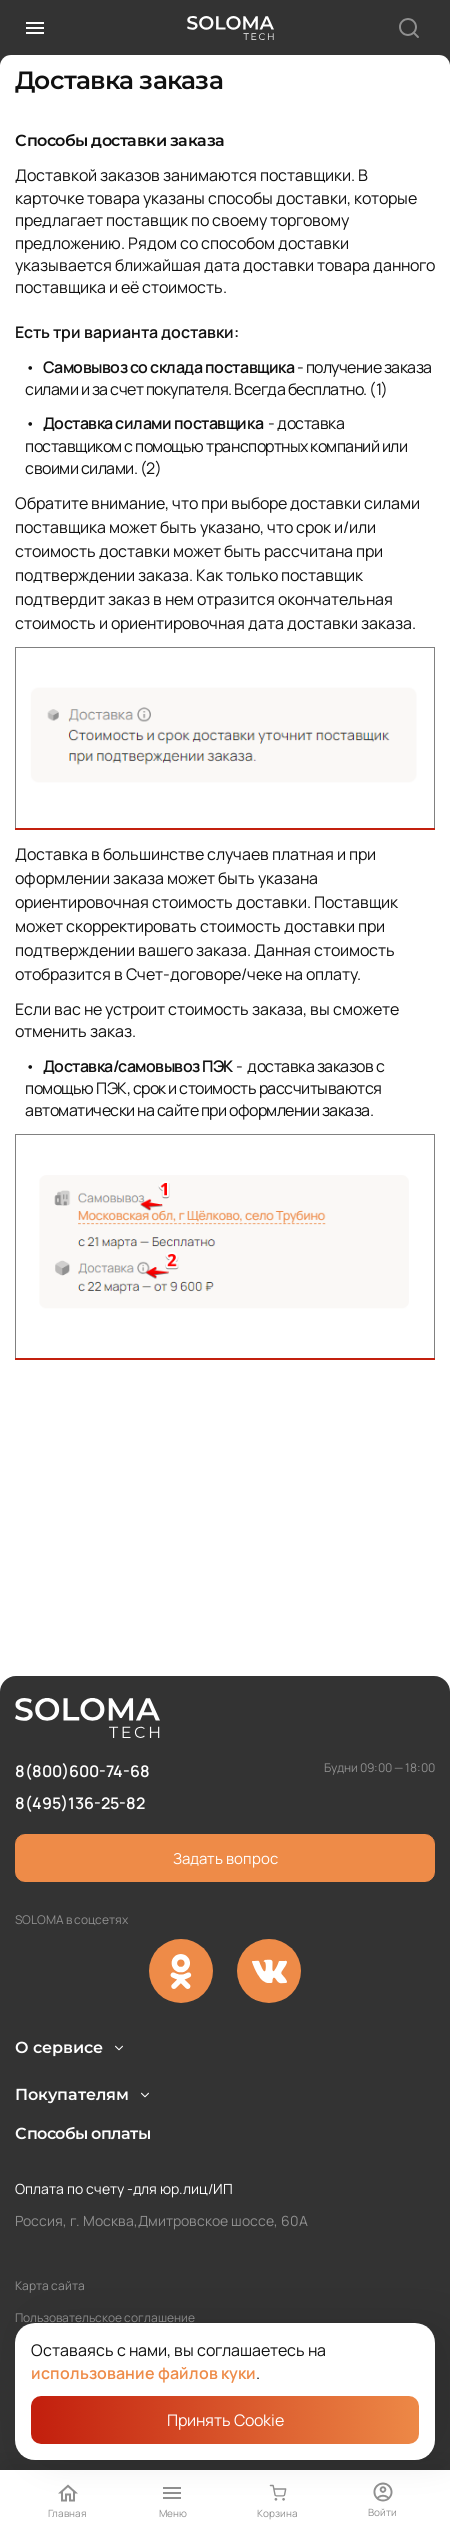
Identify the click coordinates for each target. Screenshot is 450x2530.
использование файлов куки (143, 2373)
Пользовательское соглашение (105, 2317)
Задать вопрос (225, 1795)
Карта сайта (50, 2285)
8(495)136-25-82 (80, 1740)
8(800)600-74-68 (82, 1708)
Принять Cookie (225, 2420)
